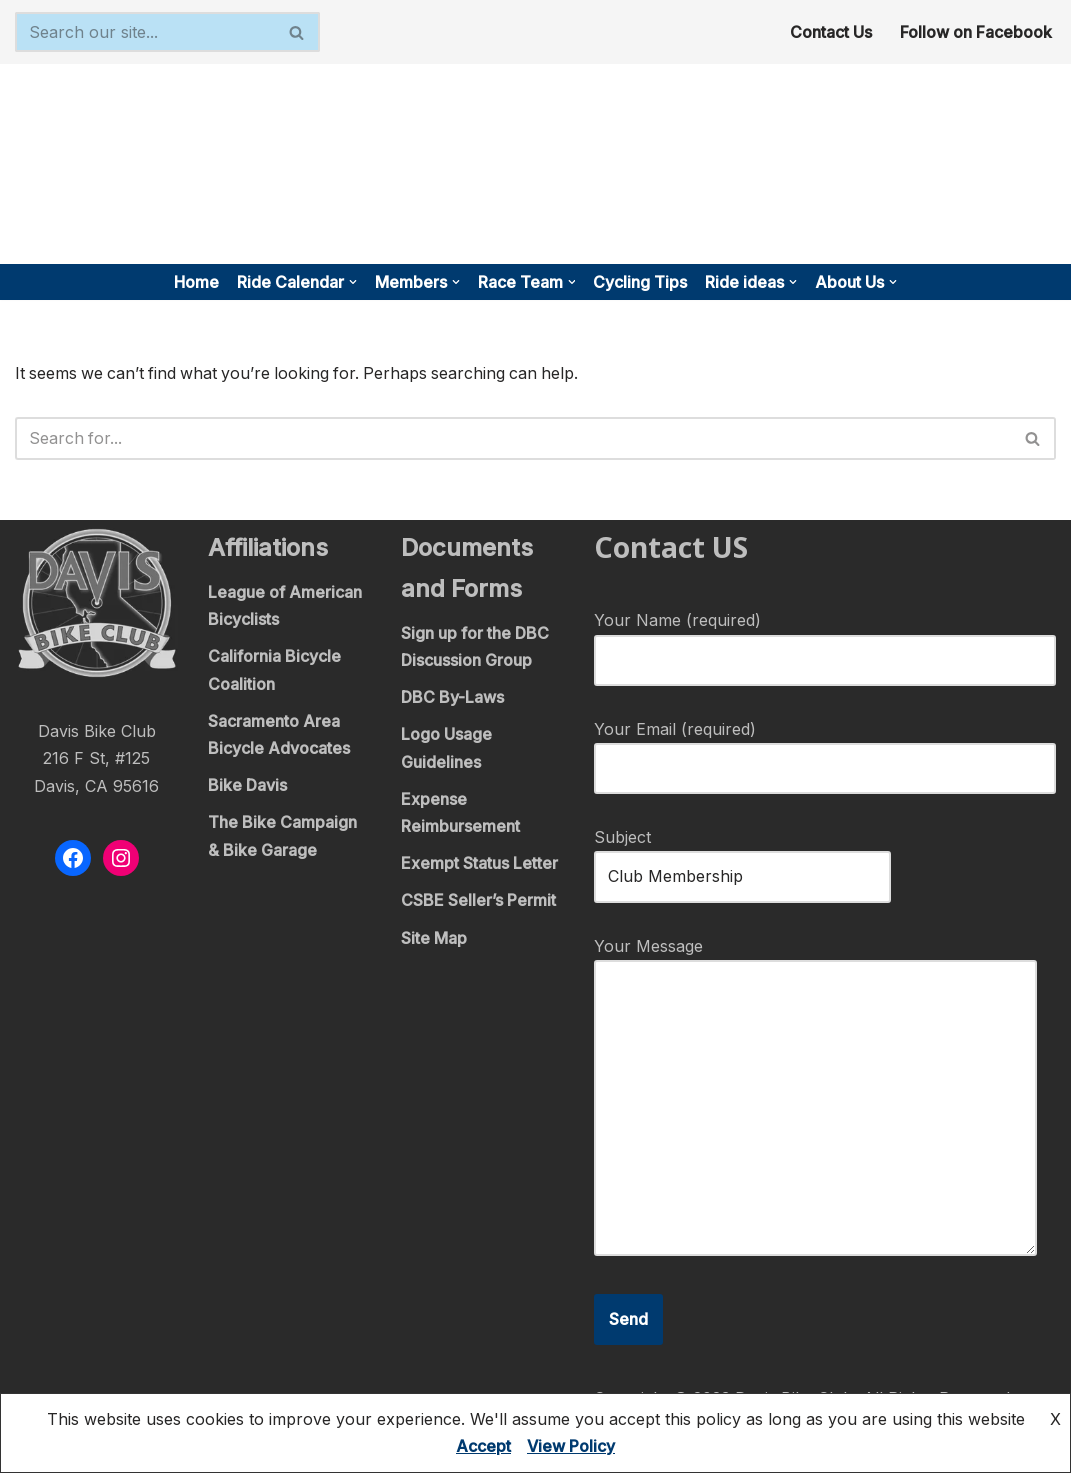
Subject (742, 857)
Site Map (434, 939)
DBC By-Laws (452, 698)
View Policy (571, 1446)
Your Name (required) (825, 641)
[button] (353, 282)
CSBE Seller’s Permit (478, 902)
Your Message (815, 1099)
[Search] (145, 32)
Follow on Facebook (976, 32)
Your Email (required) (825, 749)
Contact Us (831, 32)
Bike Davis (247, 786)
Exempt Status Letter (479, 864)
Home (196, 282)
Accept (483, 1446)
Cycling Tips (641, 282)
